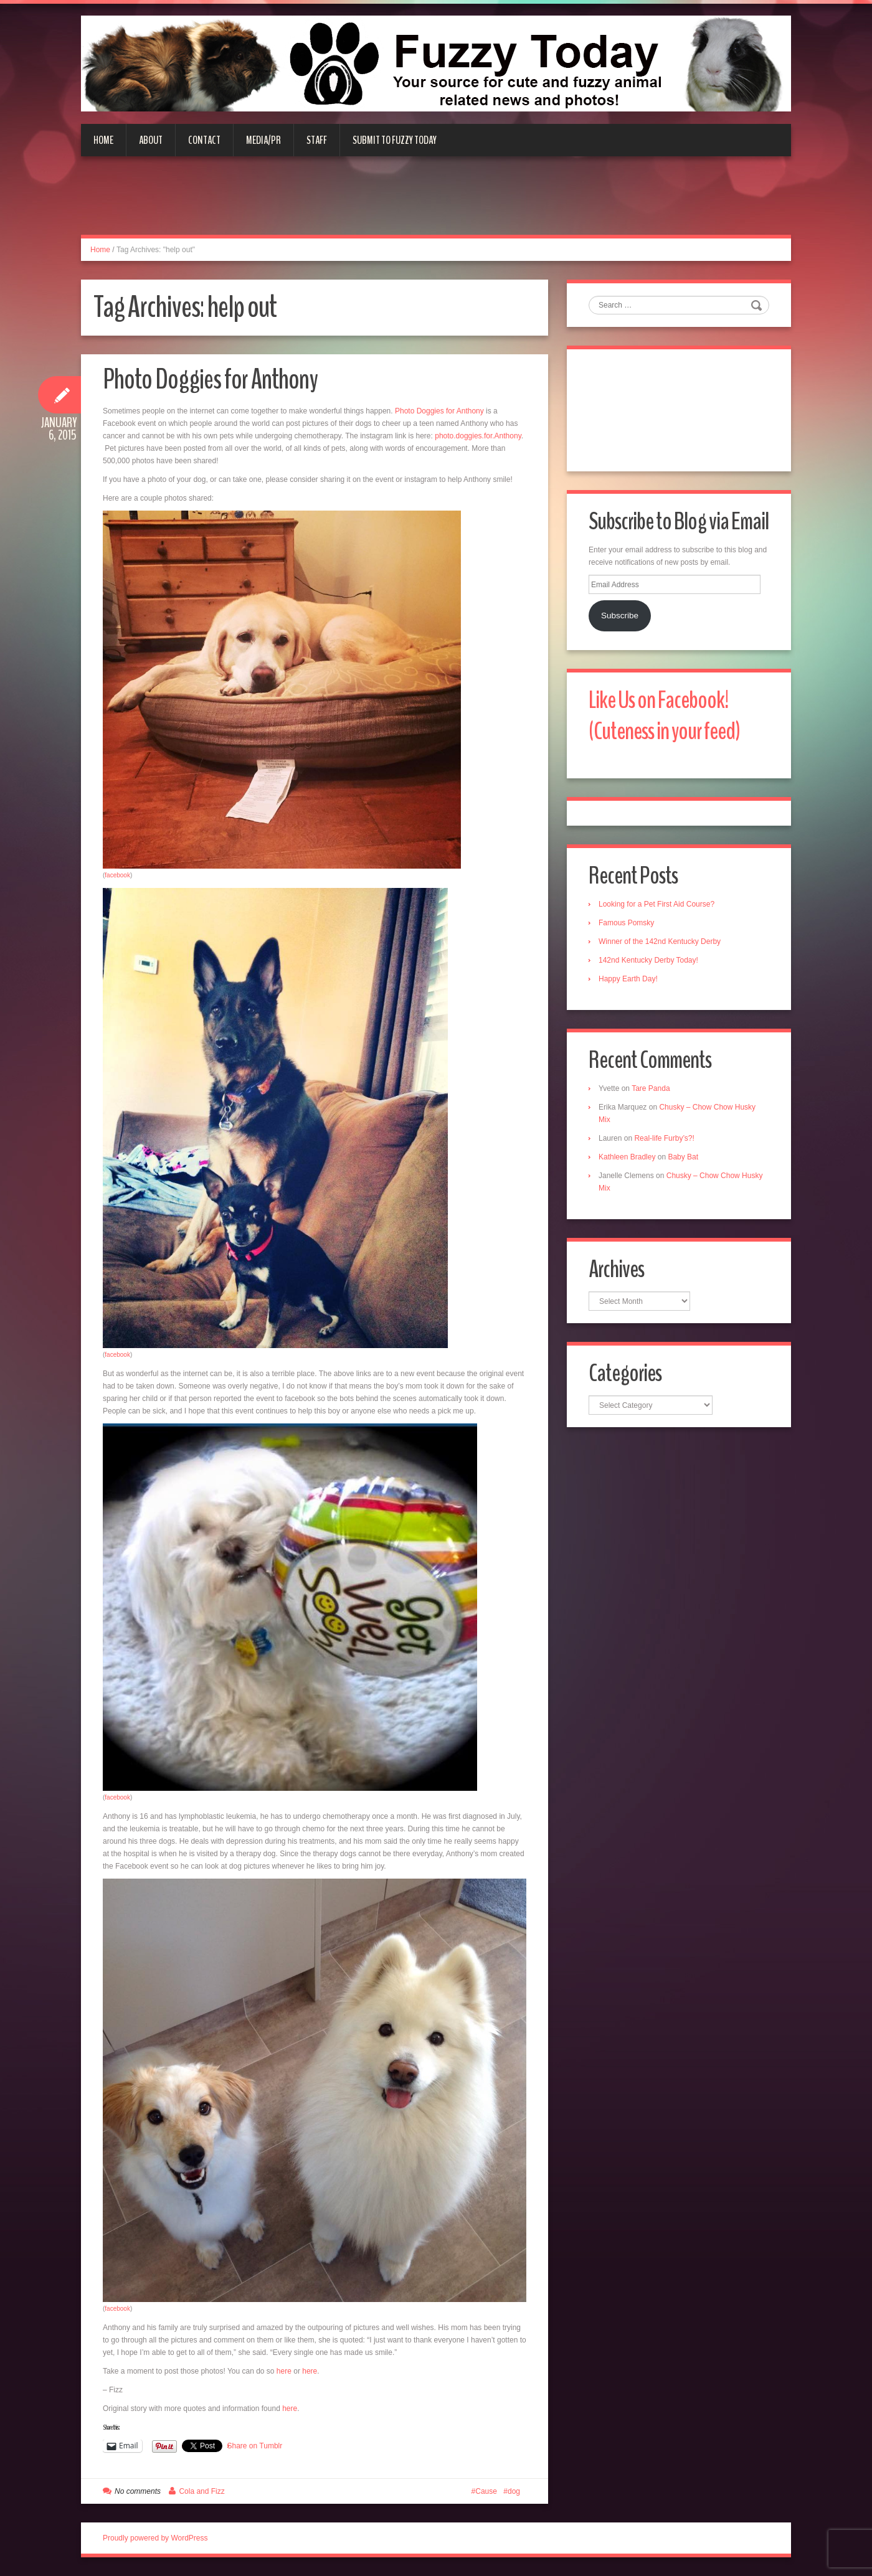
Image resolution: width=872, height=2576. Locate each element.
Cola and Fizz (201, 2491)
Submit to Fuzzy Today (395, 140)
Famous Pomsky (626, 922)
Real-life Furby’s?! (664, 1138)
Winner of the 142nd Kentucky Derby (660, 941)
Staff (316, 140)
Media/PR (263, 140)
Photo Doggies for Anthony (210, 380)
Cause (486, 2491)
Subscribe (619, 615)
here (284, 2371)
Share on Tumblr (255, 2446)
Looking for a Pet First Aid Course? (656, 904)
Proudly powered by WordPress (155, 2538)
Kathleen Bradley (627, 1157)
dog (514, 2491)
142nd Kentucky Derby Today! (648, 960)
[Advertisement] (436, 203)
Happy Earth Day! (628, 978)
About (151, 140)
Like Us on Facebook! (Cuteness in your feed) (664, 716)
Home (103, 140)
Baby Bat (683, 1157)
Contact (204, 140)
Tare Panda (651, 1088)
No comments (138, 2491)
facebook (117, 875)
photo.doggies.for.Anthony (478, 436)
